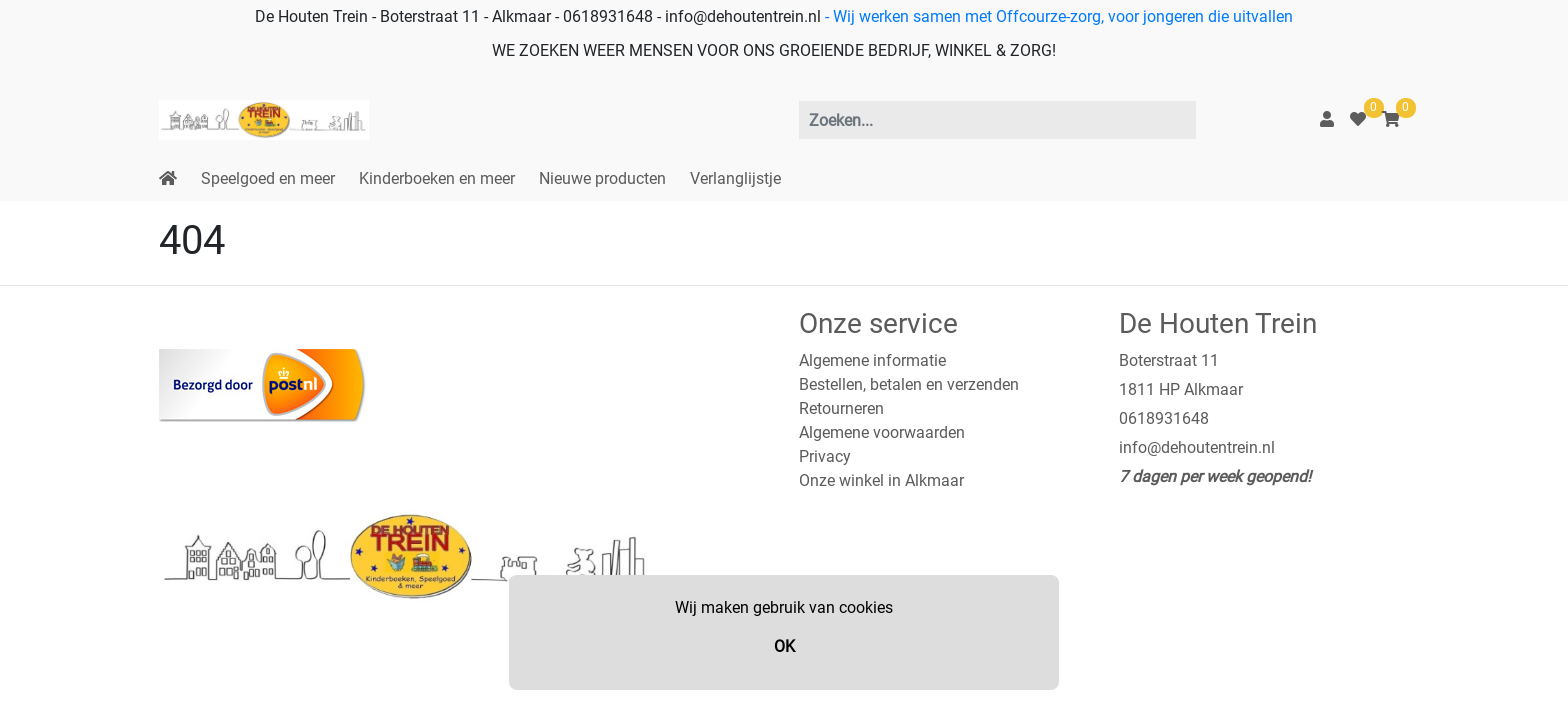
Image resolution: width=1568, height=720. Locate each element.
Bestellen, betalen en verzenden (909, 384)
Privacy (825, 456)
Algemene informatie (872, 360)
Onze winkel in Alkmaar (881, 480)
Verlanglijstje (735, 178)
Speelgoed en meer (268, 178)
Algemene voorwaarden (882, 432)
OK (784, 646)
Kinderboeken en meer (437, 178)
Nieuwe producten (602, 178)
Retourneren (841, 408)
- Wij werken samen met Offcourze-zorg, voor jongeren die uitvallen (1057, 16)
